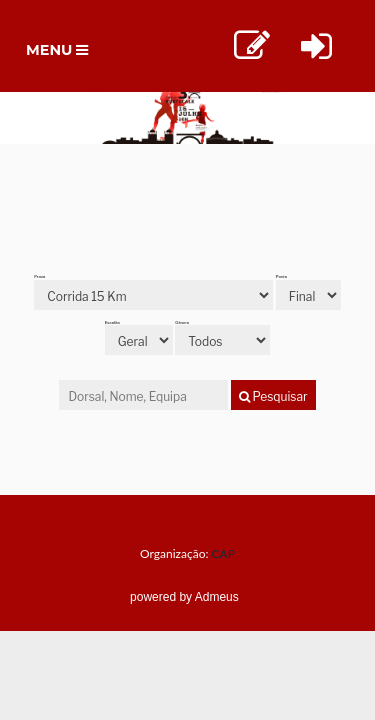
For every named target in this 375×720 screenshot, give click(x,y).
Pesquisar (273, 396)
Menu (62, 55)
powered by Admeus (184, 597)
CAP (223, 553)
